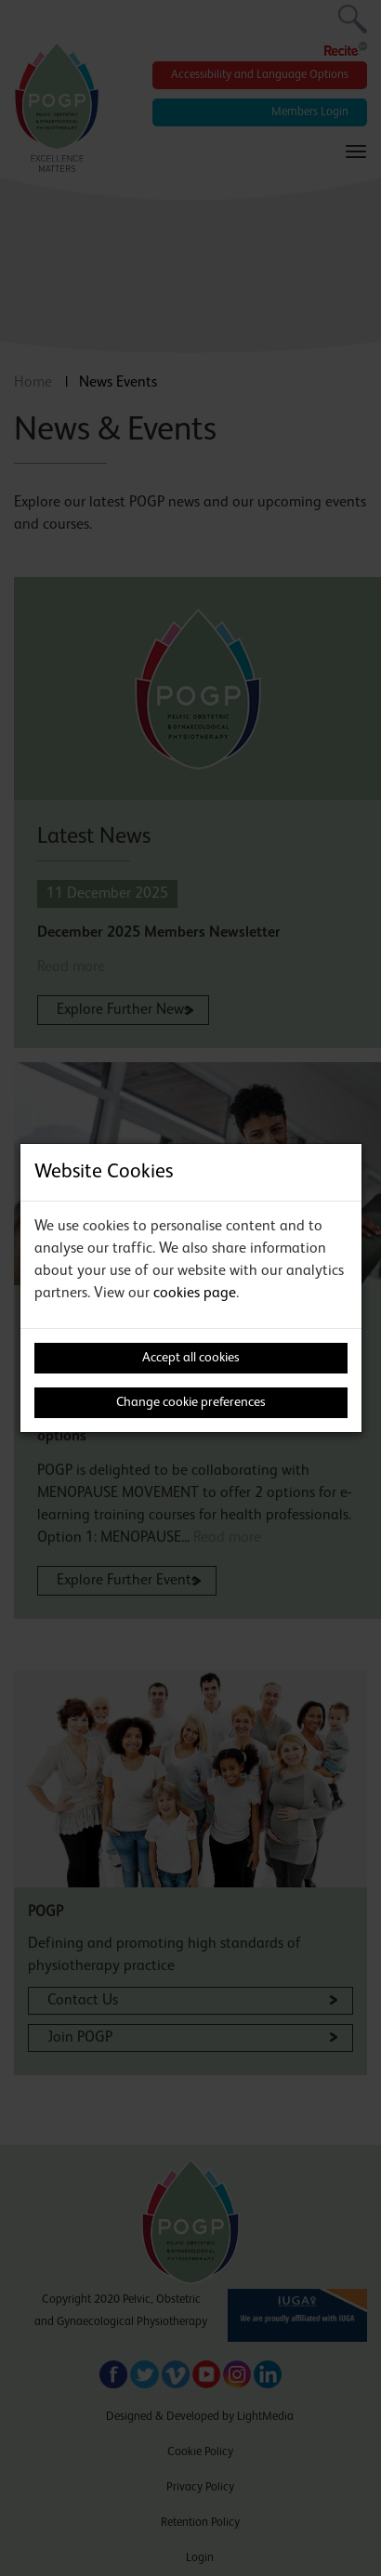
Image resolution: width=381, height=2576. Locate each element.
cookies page (194, 1293)
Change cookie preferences (191, 1402)
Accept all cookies (191, 1357)
